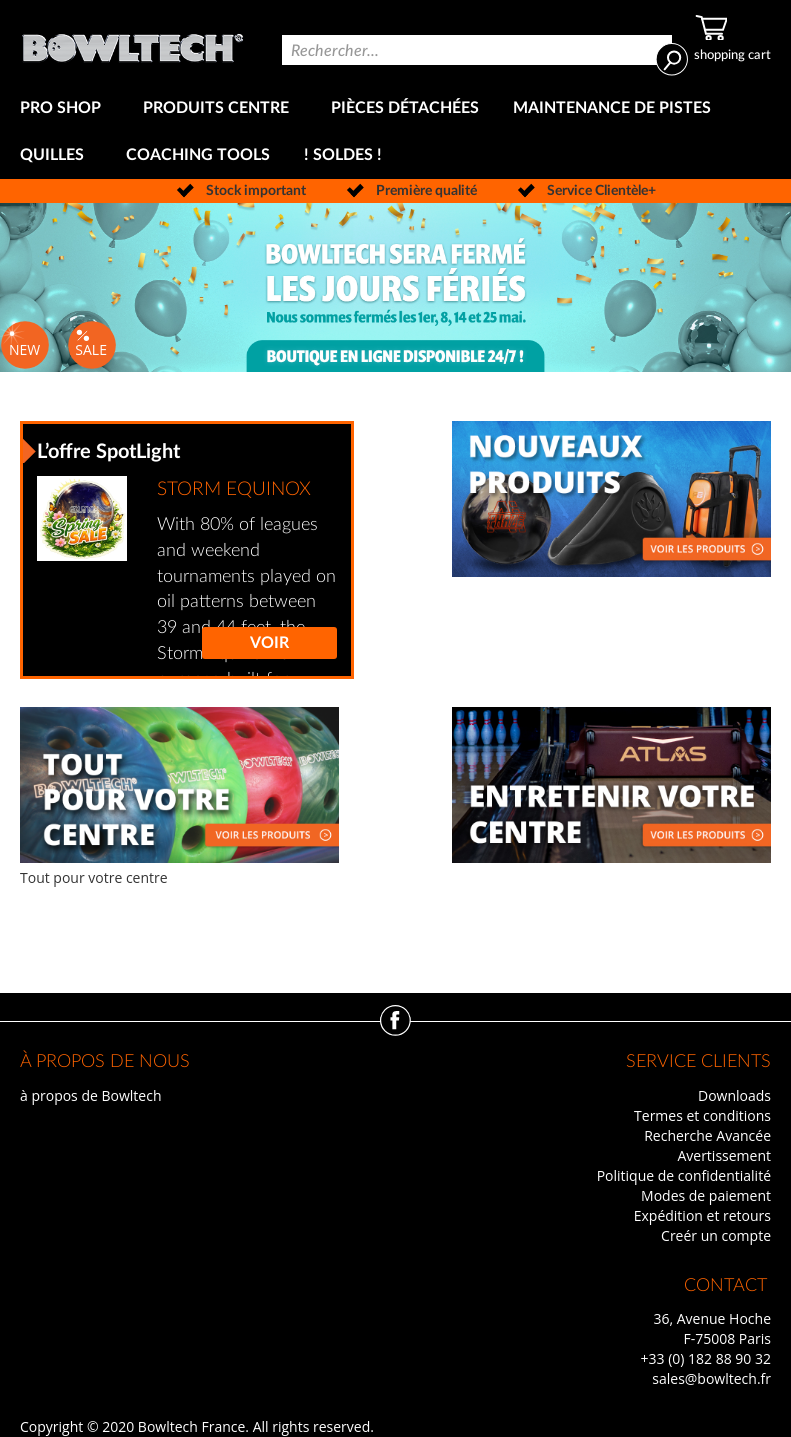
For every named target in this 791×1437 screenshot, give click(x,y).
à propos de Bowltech (90, 1095)
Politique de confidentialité (684, 1175)
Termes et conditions (702, 1115)
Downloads (734, 1095)
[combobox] (477, 50)
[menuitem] (64, 108)
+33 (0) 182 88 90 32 (705, 1358)
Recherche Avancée (707, 1135)
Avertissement (724, 1155)
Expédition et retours (702, 1215)
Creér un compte (716, 1235)
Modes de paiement (706, 1195)
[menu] (395, 132)
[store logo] (132, 42)
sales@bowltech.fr (711, 1378)
